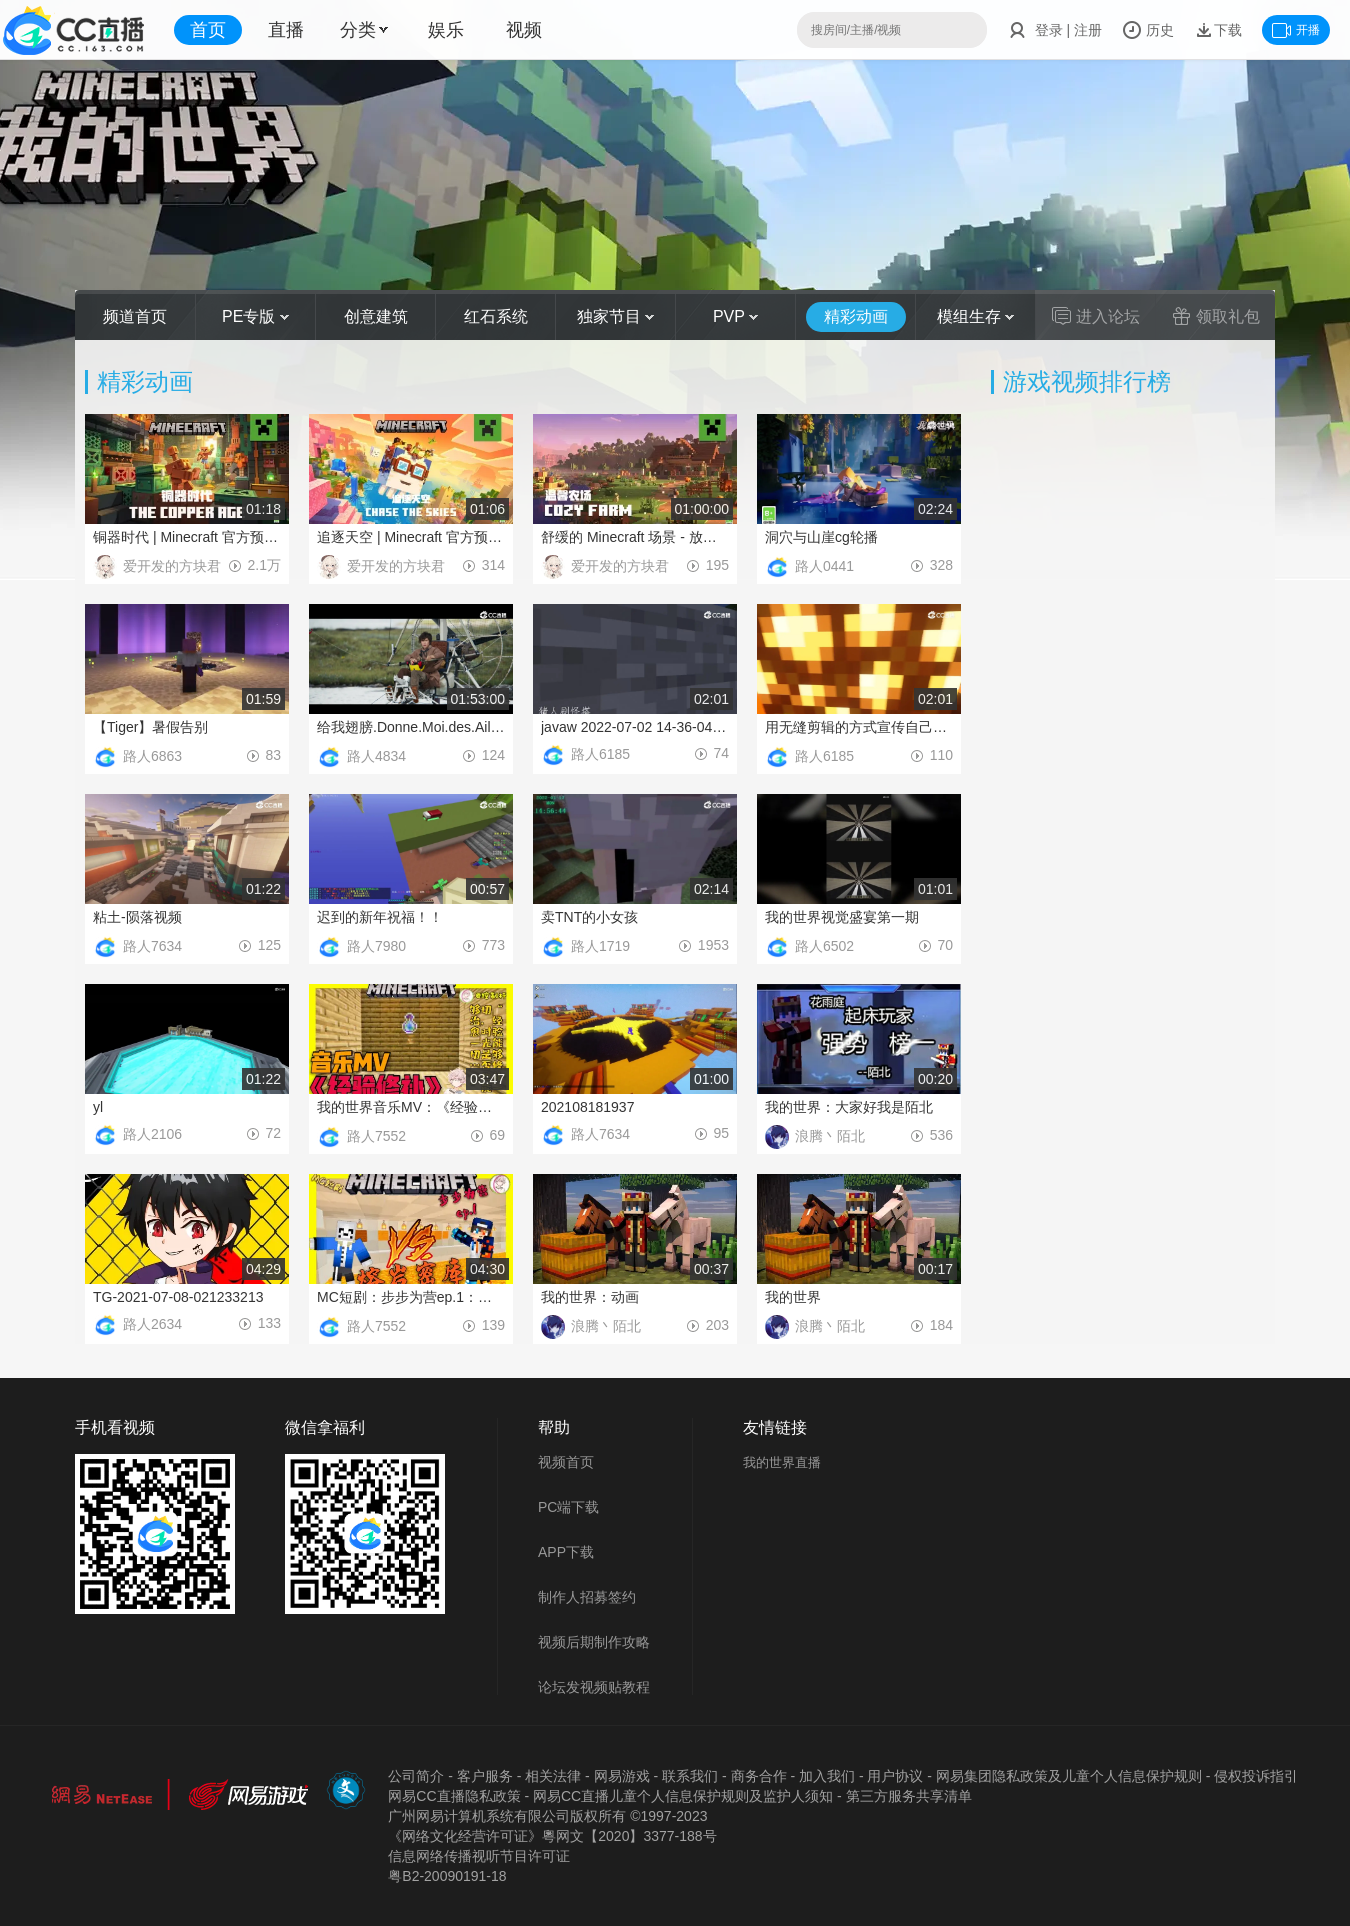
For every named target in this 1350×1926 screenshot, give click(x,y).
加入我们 (827, 1776)
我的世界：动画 (590, 1297)
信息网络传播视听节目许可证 (479, 1856)
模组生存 (975, 316)
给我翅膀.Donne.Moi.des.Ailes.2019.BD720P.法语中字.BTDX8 (411, 727)
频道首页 (135, 316)
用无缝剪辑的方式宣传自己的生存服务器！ (859, 727)
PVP (735, 316)
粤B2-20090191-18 (447, 1876)
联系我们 (690, 1776)
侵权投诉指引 (1256, 1776)
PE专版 (255, 316)
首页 (208, 30)
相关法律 (553, 1776)
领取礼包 (1216, 316)
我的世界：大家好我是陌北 (849, 1107)
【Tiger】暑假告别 (150, 727)
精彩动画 (856, 316)
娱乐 (446, 30)
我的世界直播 (782, 1462)
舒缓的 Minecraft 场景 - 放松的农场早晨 (635, 537)
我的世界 (793, 1297)
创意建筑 (376, 316)
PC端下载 (568, 1507)
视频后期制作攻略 (594, 1642)
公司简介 (416, 1776)
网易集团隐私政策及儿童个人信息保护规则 (1069, 1776)
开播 (1296, 30)
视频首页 (566, 1462)
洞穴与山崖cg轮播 (821, 537)
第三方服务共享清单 (909, 1796)
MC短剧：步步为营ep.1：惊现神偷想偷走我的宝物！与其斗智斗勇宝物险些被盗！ (411, 1297)
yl (98, 1107)
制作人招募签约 (587, 1597)
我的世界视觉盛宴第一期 (842, 917)
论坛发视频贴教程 (594, 1687)
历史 (1148, 30)
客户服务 (485, 1776)
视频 (524, 30)
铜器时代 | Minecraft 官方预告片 (187, 537)
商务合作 (759, 1776)
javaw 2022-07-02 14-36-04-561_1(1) (635, 727)
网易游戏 (622, 1776)
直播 (286, 30)
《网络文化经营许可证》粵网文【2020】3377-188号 (552, 1836)
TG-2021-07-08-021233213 (178, 1297)
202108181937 (587, 1107)
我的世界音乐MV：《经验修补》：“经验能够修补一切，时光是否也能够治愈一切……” (411, 1107)
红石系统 (496, 316)
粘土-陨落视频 (137, 917)
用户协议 (895, 1776)
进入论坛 (1096, 316)
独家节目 (615, 316)
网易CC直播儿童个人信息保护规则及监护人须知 (683, 1796)
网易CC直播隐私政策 (454, 1796)
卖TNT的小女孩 (589, 917)
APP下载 (566, 1552)
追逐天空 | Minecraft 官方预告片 (411, 537)
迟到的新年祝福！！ (380, 917)
